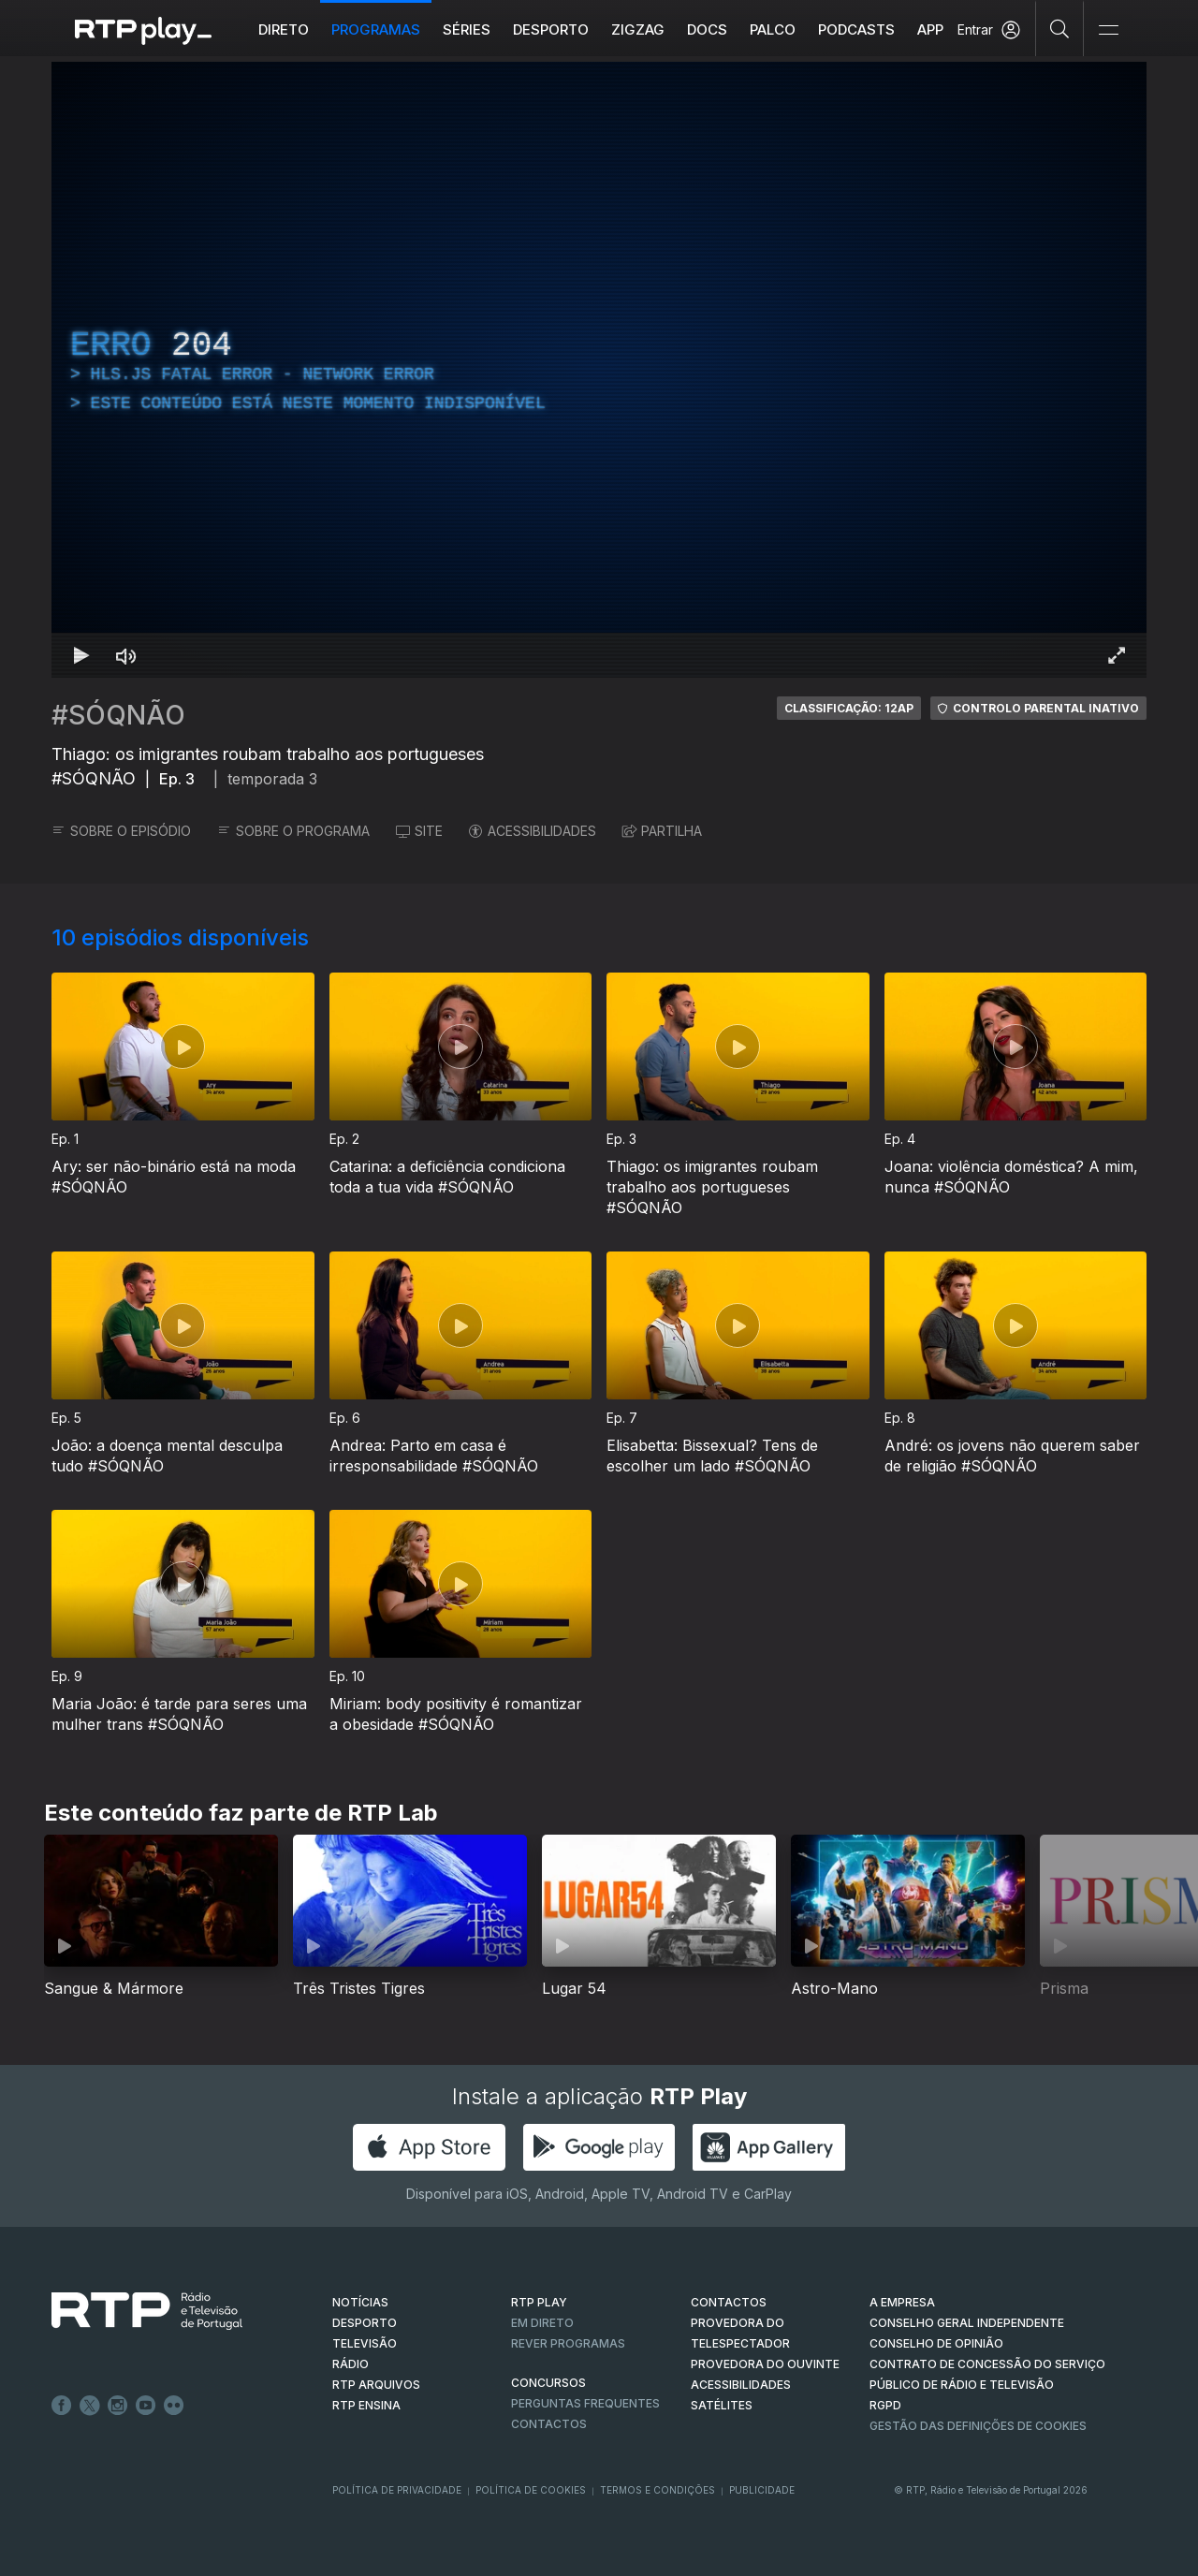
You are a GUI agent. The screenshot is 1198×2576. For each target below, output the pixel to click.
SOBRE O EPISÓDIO (121, 831)
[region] (599, 370)
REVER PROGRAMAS (568, 2343)
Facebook (61, 2405)
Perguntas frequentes (585, 2403)
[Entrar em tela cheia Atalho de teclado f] (1116, 655)
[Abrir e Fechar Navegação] (1108, 30)
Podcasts (857, 29)
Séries (467, 29)
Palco (773, 29)
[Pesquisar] (1060, 28)
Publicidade (762, 2490)
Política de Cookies (530, 2490)
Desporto (552, 29)
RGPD (885, 2405)
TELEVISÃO (364, 2343)
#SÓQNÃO (118, 715)
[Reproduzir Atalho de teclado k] (81, 655)
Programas (376, 29)
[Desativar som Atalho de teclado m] (126, 655)
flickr (174, 2405)
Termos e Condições (657, 2490)
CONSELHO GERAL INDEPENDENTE (966, 2323)
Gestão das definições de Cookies (978, 2426)
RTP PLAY (539, 2302)
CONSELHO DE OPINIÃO (936, 2343)
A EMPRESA (902, 2302)
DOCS (708, 29)
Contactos (549, 2424)
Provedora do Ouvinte (765, 2364)
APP (931, 29)
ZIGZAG (638, 29)
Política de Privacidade (396, 2490)
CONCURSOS (548, 2383)
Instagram (118, 2405)
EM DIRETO (542, 2323)
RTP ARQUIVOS (376, 2385)
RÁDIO (350, 2364)
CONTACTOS (729, 2302)
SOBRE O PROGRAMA (293, 831)
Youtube (146, 2405)
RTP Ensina (366, 2405)
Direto (284, 29)
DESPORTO (364, 2323)
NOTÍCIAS (360, 2302)
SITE (419, 831)
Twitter (90, 2405)
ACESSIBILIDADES (532, 831)
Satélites (721, 2405)
